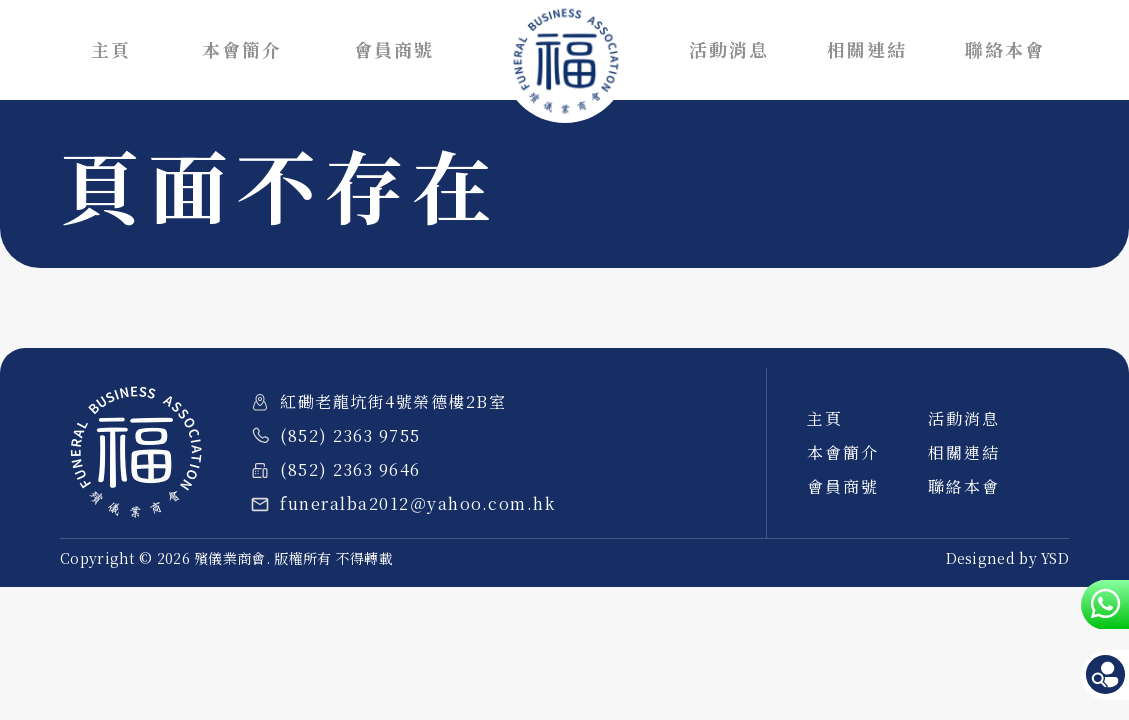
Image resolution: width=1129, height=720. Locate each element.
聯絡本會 (1005, 50)
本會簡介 (242, 50)
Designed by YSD (1008, 558)
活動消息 (729, 50)
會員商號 (394, 50)
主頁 (111, 50)
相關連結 (867, 50)
